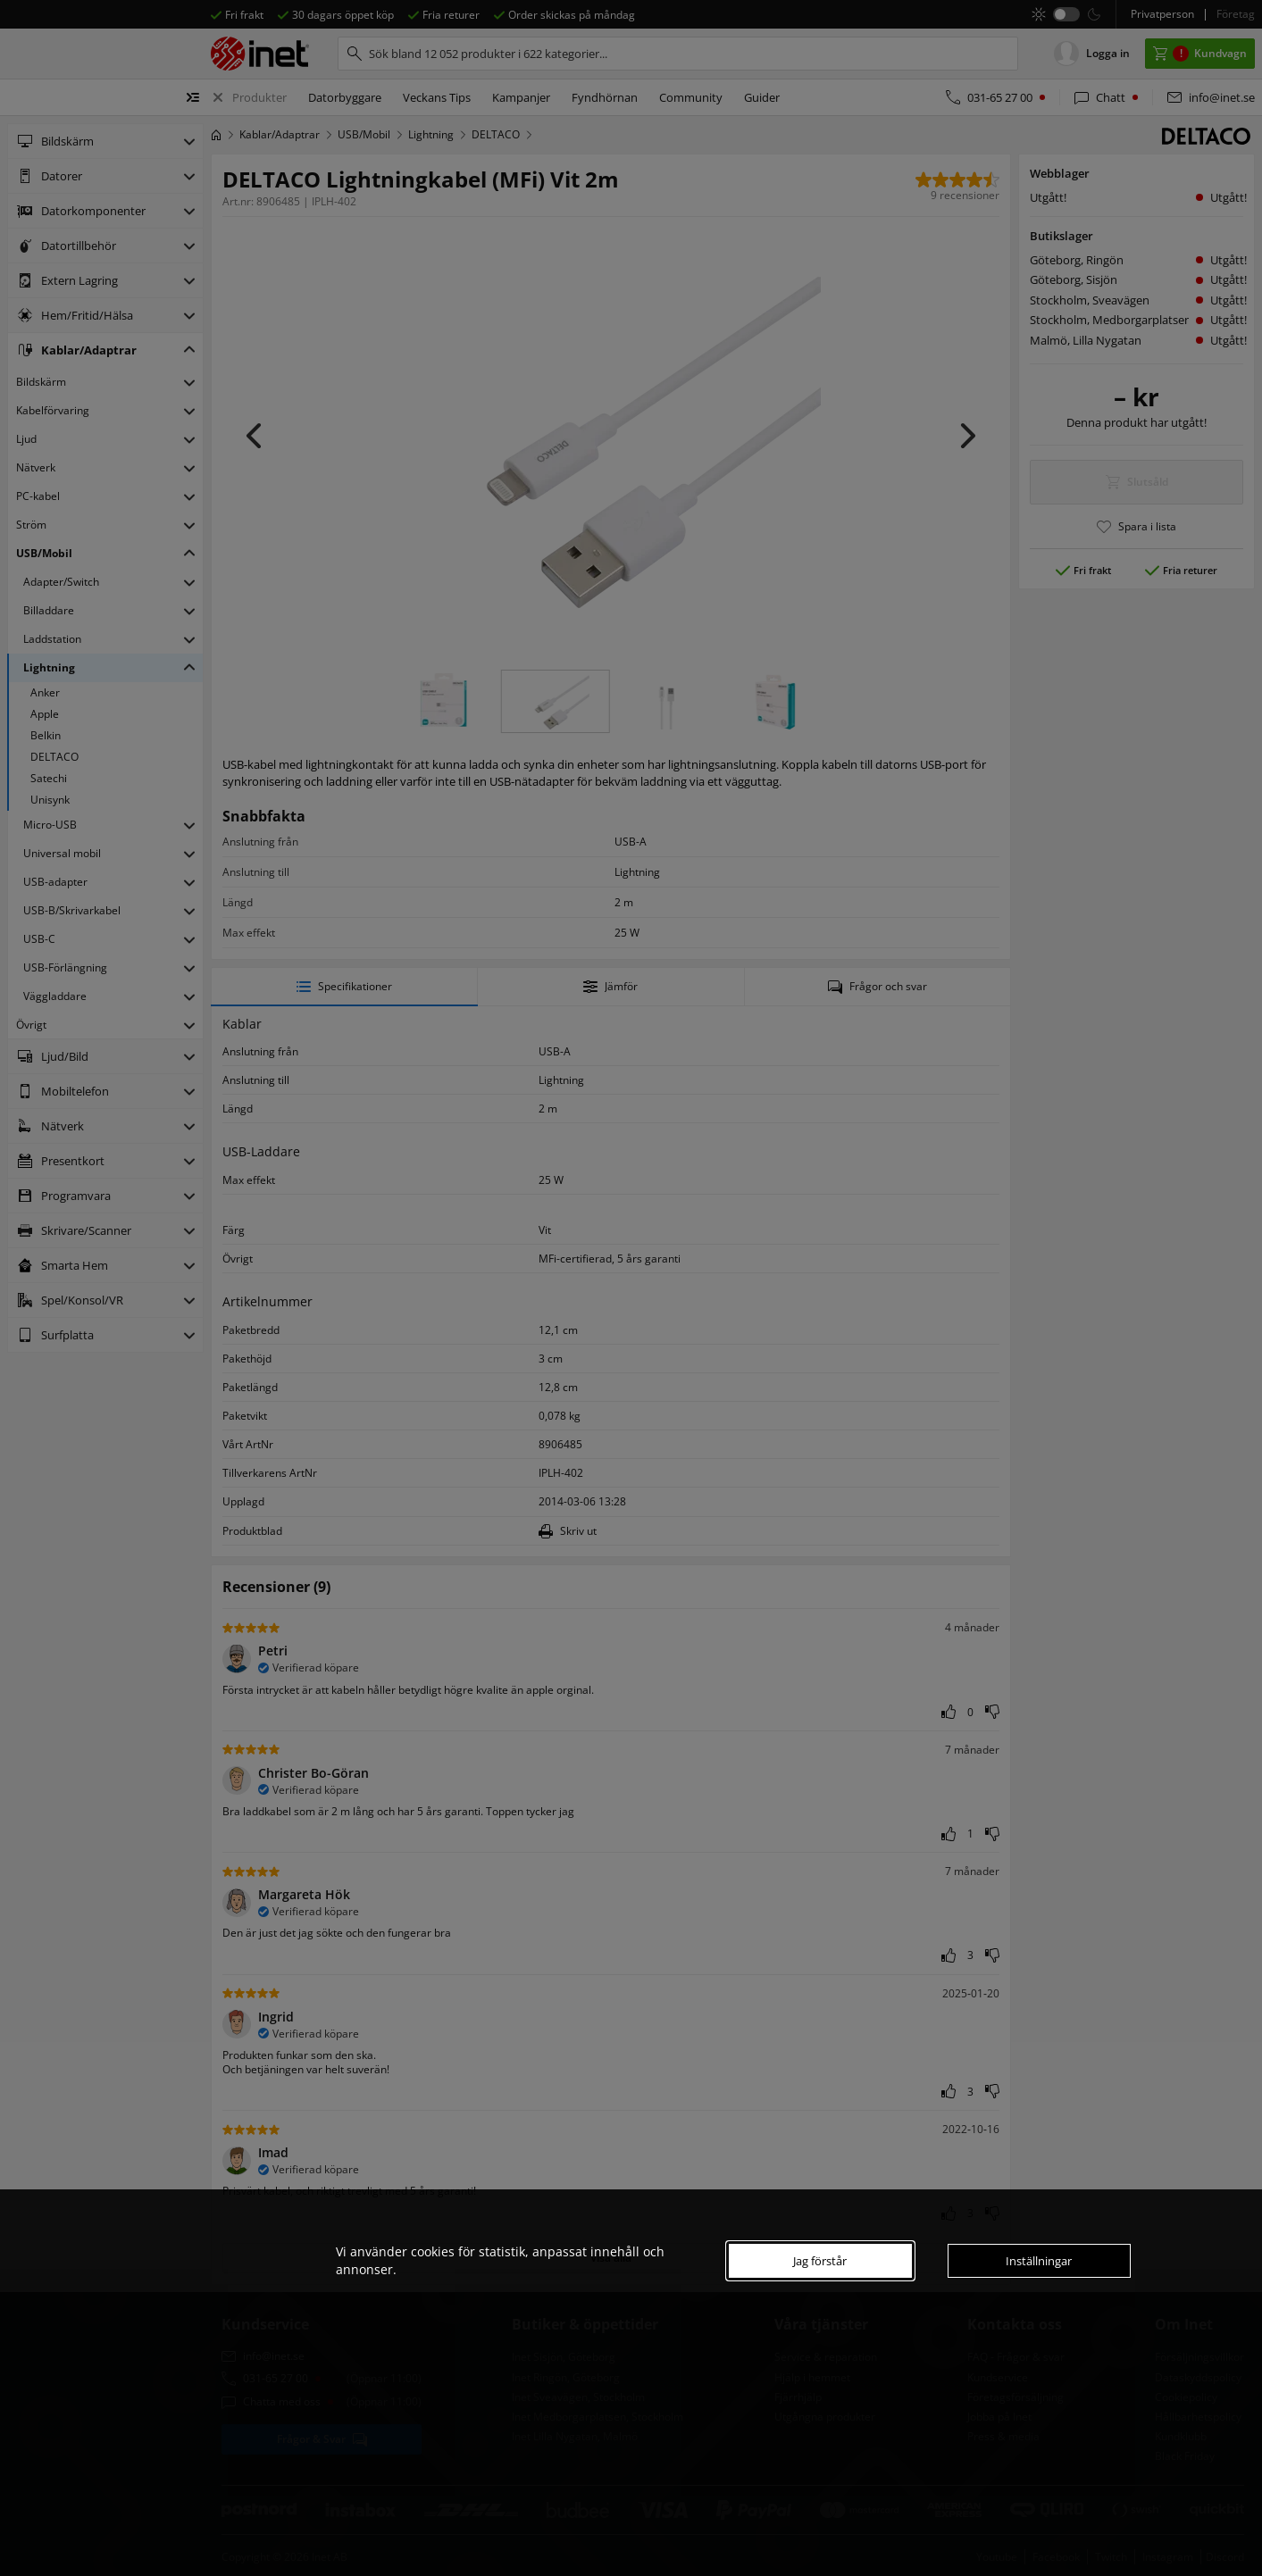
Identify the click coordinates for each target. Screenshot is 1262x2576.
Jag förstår (820, 2261)
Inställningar (1039, 2261)
